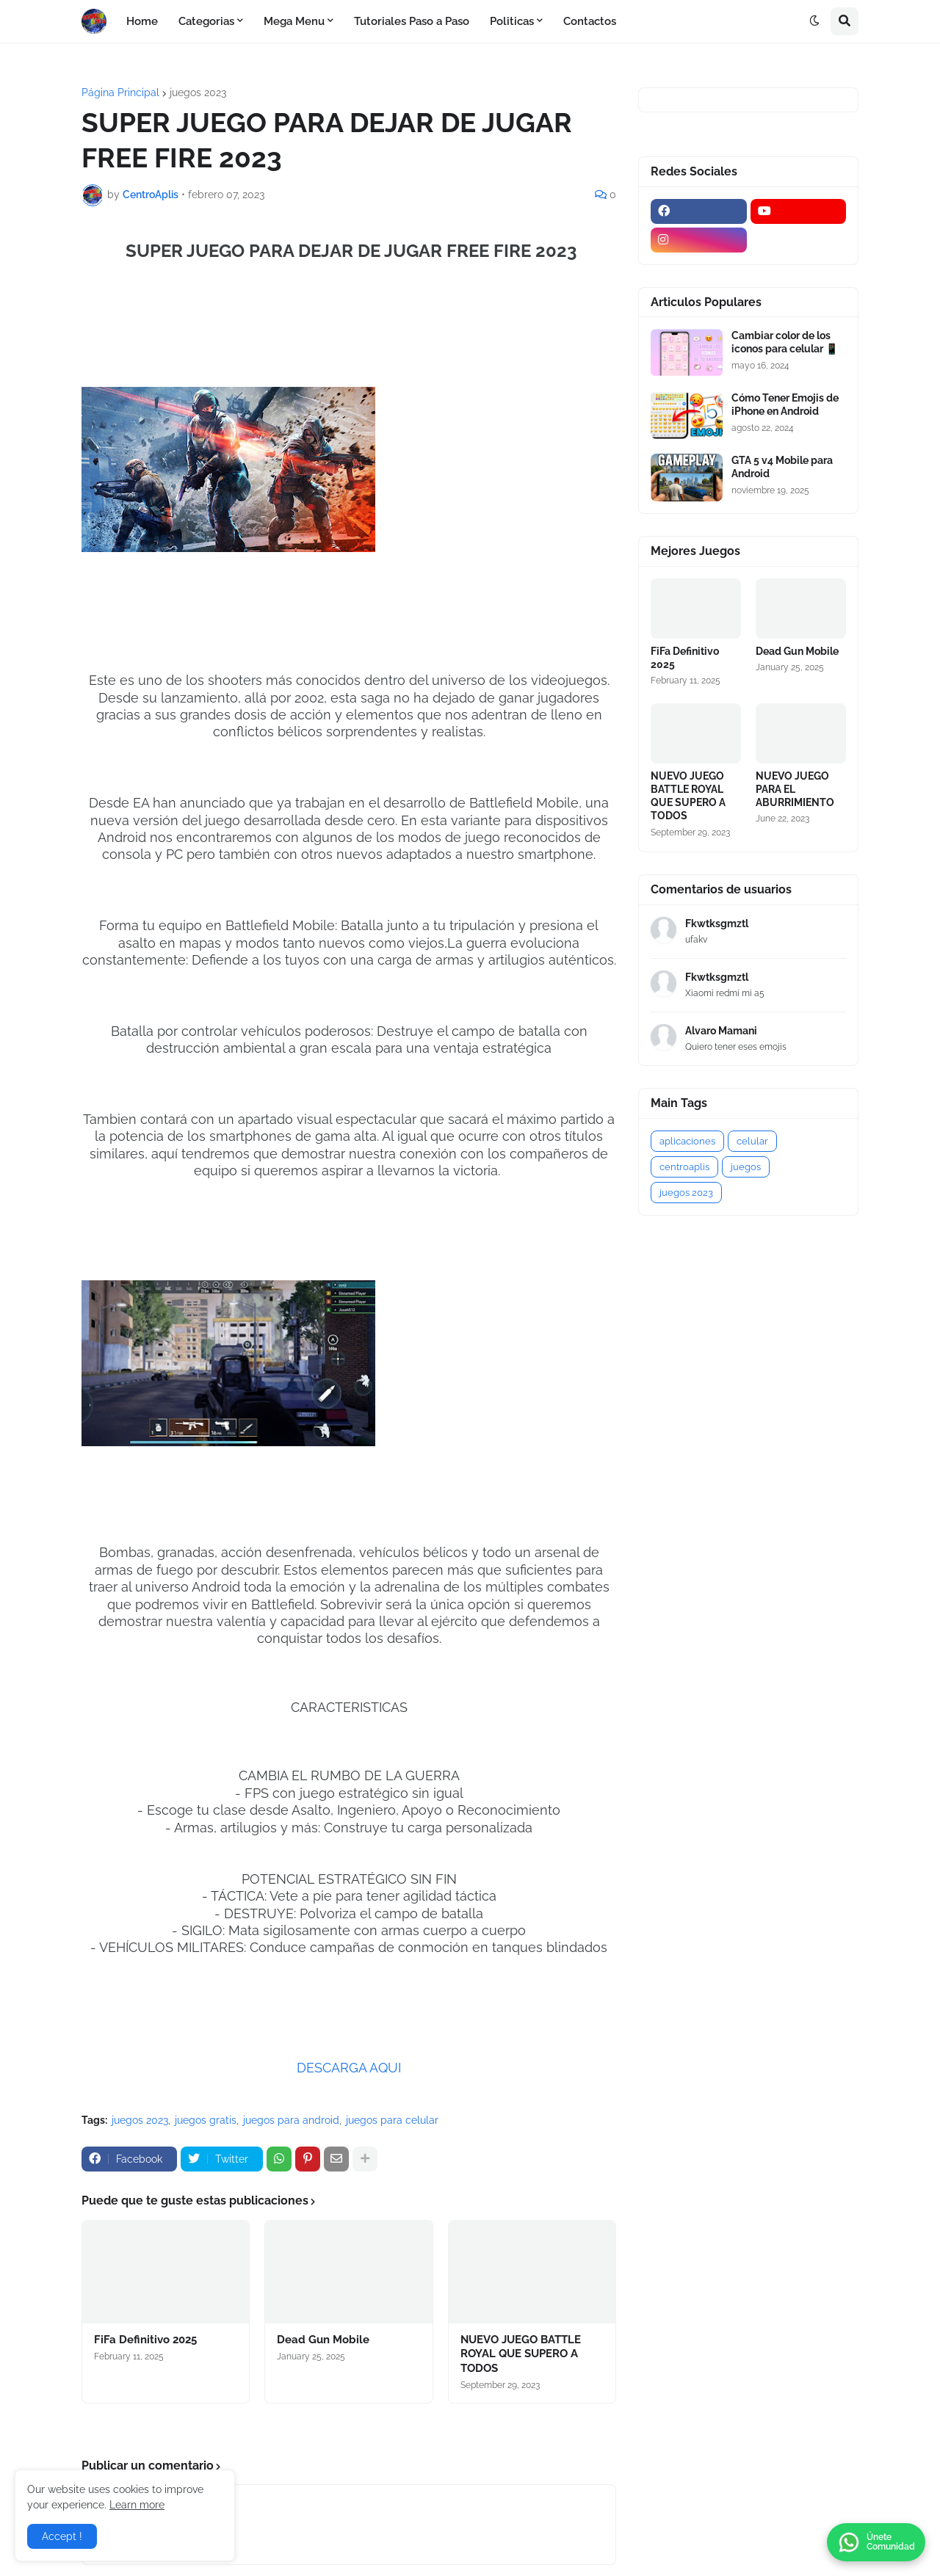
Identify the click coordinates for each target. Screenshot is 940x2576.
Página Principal (120, 92)
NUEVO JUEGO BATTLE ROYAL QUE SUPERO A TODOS (520, 2354)
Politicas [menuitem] (512, 21)
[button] (814, 21)
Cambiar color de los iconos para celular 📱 (784, 342)
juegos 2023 (198, 92)
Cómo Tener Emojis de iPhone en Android (785, 404)
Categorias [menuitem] (206, 21)
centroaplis (684, 1166)
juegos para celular (392, 2120)
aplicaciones (687, 1141)
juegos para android (291, 2120)
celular (752, 1141)
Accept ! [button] (62, 2536)
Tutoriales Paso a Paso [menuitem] (411, 21)
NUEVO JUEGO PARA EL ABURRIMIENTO (795, 789)
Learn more (136, 2505)
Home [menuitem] (142, 21)
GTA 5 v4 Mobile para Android (782, 466)
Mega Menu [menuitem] (294, 21)
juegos (746, 1166)
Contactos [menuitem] (589, 21)
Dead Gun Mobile (323, 2339)
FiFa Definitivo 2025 (145, 2339)
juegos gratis (205, 2120)
